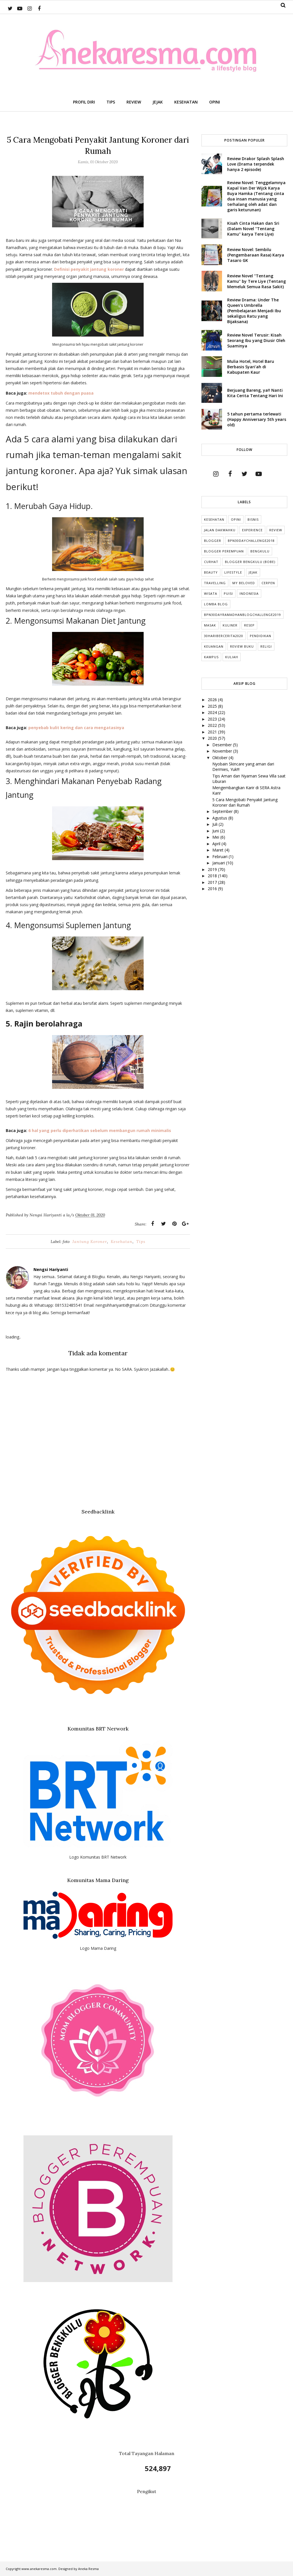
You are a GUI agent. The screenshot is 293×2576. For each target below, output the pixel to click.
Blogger (212, 540)
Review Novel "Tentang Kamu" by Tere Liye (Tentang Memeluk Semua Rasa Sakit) (256, 281)
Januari (219, 863)
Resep (249, 625)
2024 (213, 712)
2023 (213, 719)
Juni (216, 831)
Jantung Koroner (89, 1241)
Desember (222, 744)
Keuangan (213, 646)
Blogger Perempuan (224, 551)
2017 (213, 882)
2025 (213, 706)
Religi (266, 646)
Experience (252, 530)
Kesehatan (121, 1241)
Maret (218, 850)
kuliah (231, 657)
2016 (213, 888)
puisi (228, 593)
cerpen (268, 583)
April (216, 843)
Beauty (211, 572)
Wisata (210, 593)
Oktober (220, 757)
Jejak (253, 572)
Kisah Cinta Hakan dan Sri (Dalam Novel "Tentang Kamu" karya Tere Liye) (253, 228)
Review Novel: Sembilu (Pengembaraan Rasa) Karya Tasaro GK (255, 255)
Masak (210, 625)
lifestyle (233, 572)
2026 (213, 699)
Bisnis (253, 519)
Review (275, 530)
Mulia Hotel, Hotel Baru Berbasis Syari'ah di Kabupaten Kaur (250, 367)
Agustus (220, 818)
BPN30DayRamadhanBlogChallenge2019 (242, 614)
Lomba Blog (216, 604)
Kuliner (230, 625)
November (222, 751)
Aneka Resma (88, 2569)
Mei (216, 837)
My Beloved (243, 583)
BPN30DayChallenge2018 (251, 540)
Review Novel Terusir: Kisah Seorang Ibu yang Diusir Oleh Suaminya (256, 340)
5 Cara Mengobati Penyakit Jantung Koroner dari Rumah (245, 802)
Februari (220, 856)
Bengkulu (260, 551)
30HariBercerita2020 (223, 636)
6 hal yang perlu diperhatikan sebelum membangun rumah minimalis (99, 1130)
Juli (215, 824)
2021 (213, 732)
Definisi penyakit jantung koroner (89, 269)
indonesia (249, 593)
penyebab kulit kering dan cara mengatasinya (76, 727)
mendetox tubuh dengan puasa (61, 393)
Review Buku (242, 646)
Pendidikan (260, 636)
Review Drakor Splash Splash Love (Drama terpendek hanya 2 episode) (255, 164)
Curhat (211, 562)
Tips (140, 1241)
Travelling (215, 583)
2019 (213, 869)
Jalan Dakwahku (219, 530)
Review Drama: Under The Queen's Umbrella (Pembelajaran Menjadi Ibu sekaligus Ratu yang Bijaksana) (254, 310)
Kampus (211, 657)
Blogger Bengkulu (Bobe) (250, 562)
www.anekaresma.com (39, 2569)
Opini (236, 519)
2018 (213, 875)
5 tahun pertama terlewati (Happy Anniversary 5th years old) (256, 419)
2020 (213, 738)
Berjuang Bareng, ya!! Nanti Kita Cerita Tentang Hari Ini (255, 392)
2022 (213, 725)
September (223, 811)
